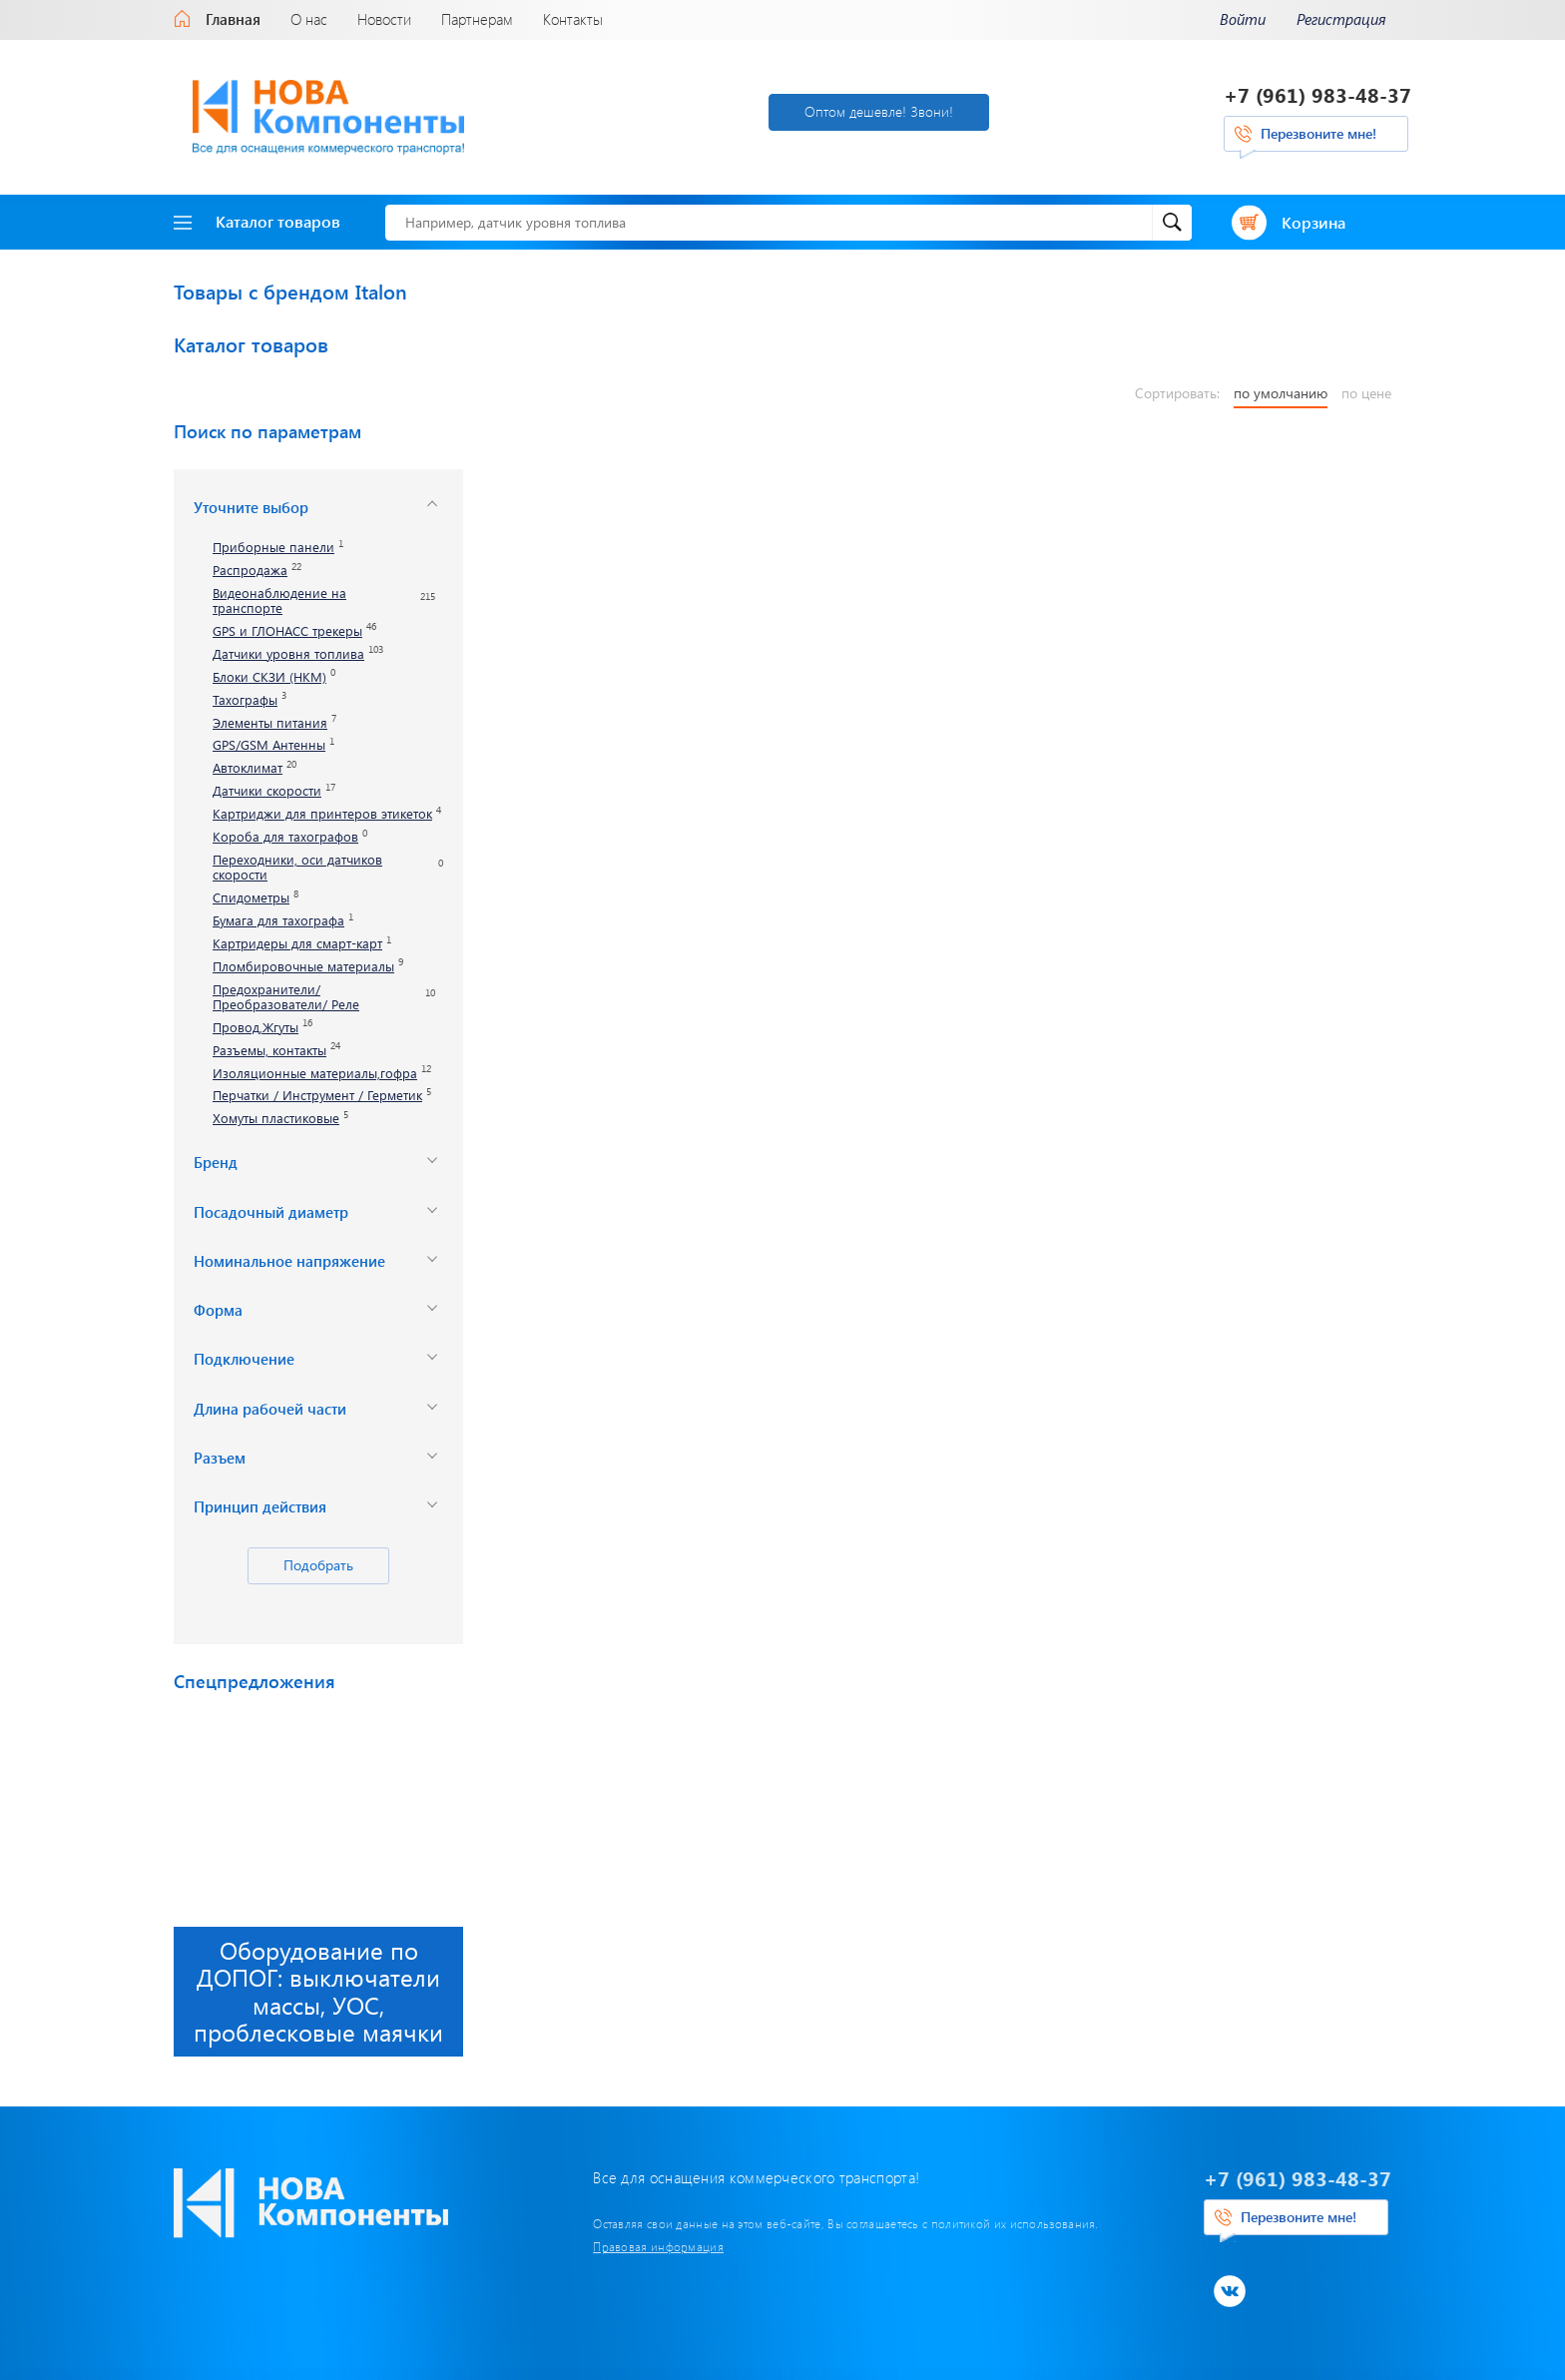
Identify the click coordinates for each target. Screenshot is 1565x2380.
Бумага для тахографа (278, 920)
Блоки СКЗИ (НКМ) (269, 677)
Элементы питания (270, 723)
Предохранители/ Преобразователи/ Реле (286, 997)
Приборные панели (273, 547)
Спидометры (251, 898)
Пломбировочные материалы (303, 966)
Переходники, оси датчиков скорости (297, 868)
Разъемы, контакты (269, 1050)
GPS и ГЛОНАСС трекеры (287, 631)
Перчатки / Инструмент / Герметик (317, 1095)
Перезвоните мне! (1318, 133)
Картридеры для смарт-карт (297, 943)
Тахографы (245, 700)
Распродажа (250, 570)
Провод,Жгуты (255, 1027)
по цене (1366, 393)
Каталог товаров (257, 221)
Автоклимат (247, 768)
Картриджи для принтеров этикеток (322, 814)
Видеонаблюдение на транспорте (279, 601)
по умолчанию (1280, 393)
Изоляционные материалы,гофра (315, 1073)
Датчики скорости (267, 791)
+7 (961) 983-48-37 (1317, 94)
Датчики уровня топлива (288, 654)
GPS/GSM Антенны (269, 745)
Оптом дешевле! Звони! (878, 111)
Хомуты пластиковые (276, 1118)
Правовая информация (658, 2246)
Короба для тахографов (285, 837)
